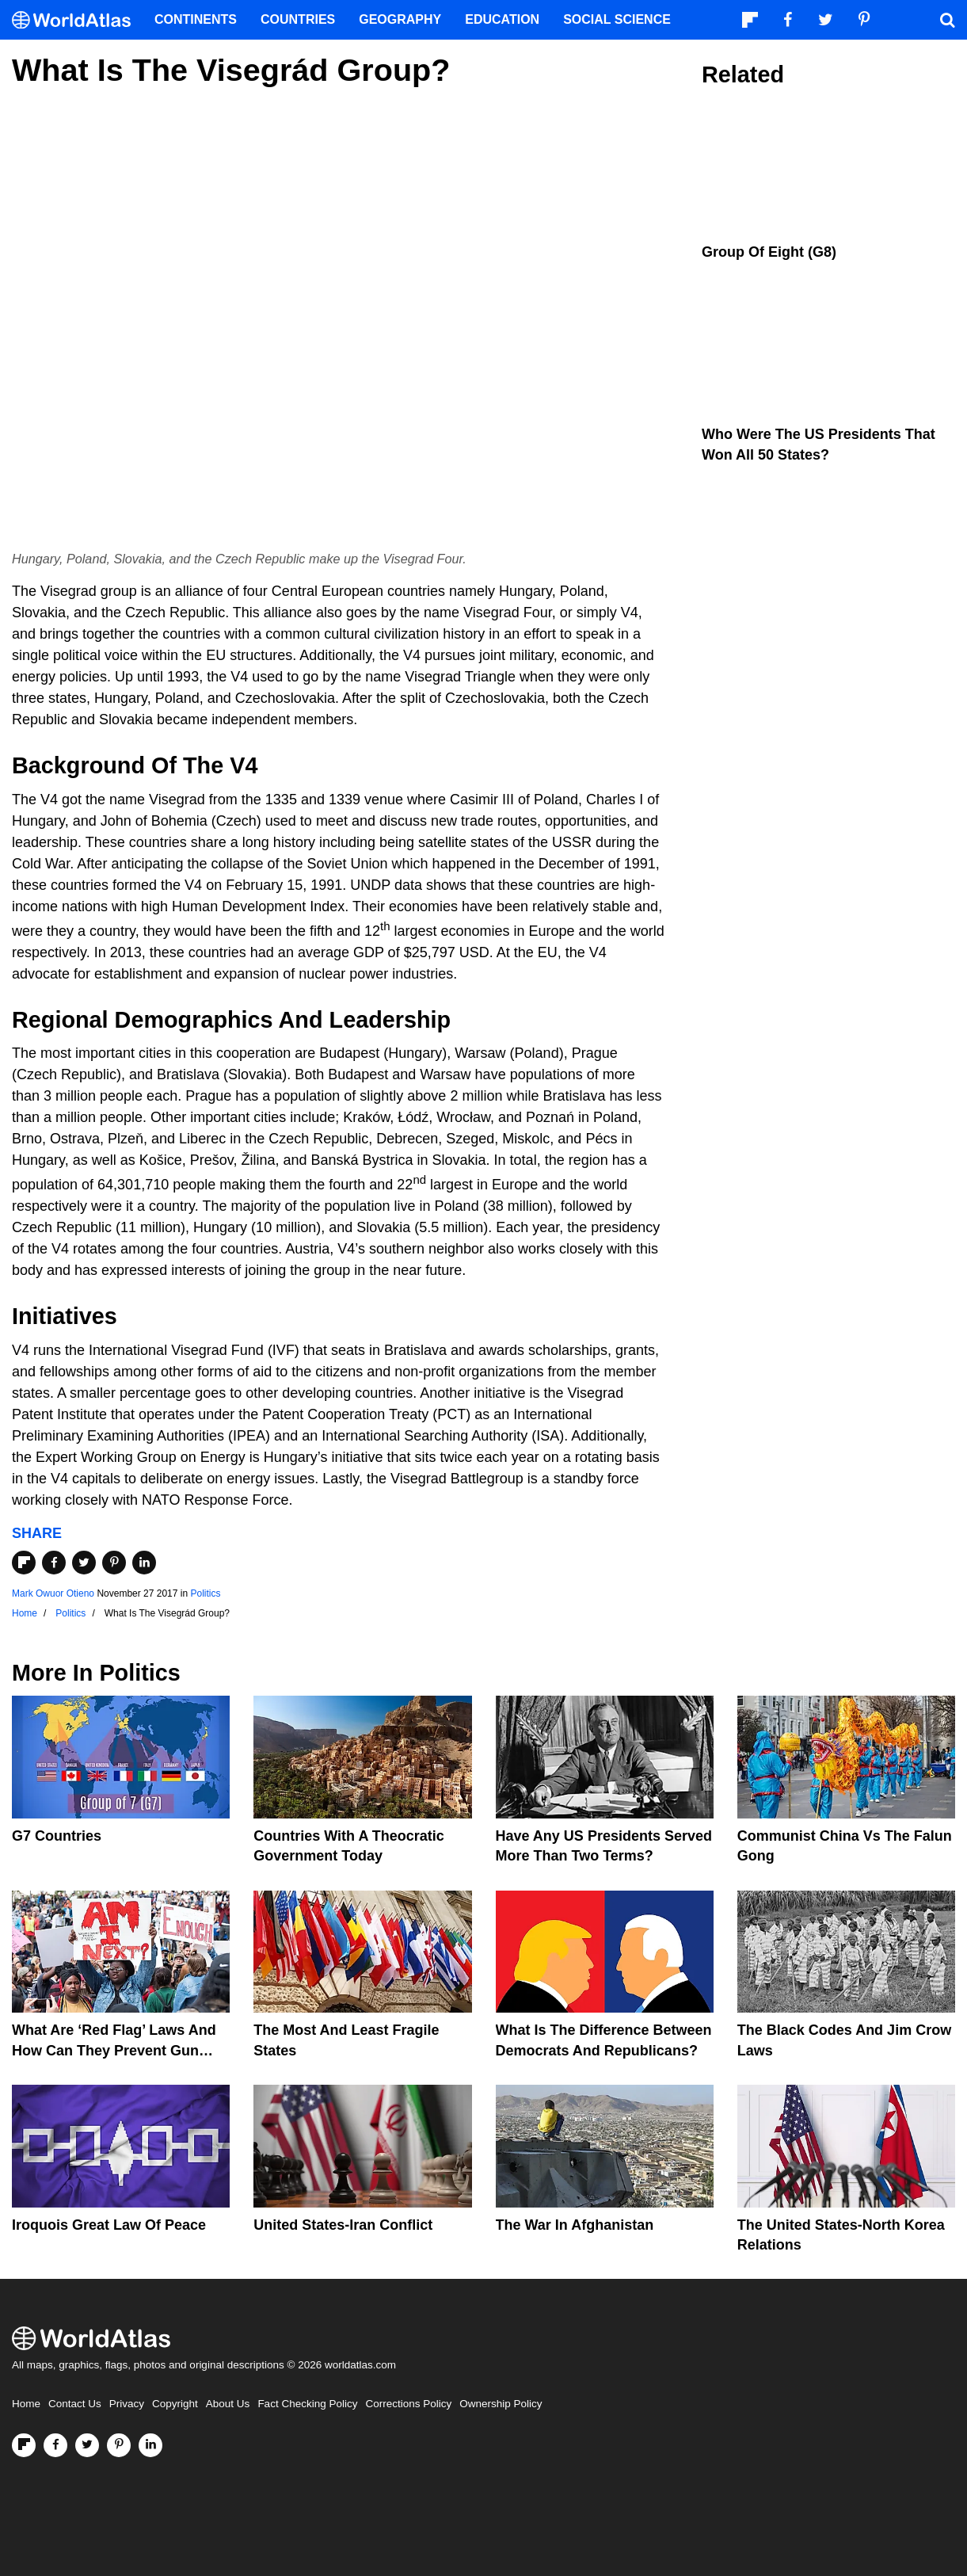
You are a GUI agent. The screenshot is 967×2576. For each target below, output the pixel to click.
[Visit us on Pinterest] (119, 2445)
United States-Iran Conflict (342, 2225)
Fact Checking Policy (307, 2404)
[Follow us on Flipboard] (24, 2445)
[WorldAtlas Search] (947, 20)
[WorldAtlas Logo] (77, 20)
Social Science (617, 19)
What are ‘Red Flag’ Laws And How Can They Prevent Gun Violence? (114, 2050)
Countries (298, 19)
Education (502, 19)
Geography (400, 19)
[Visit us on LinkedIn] (150, 2445)
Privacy (126, 2404)
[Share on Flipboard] (24, 1562)
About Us (228, 2404)
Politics (205, 1593)
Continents (195, 19)
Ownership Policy (500, 2404)
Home (26, 2404)
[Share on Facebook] (54, 1562)
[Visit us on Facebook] (55, 2445)
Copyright (175, 2404)
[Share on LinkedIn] (144, 1562)
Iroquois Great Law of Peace (109, 2225)
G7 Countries (56, 1836)
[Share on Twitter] (84, 1562)
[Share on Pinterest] (114, 1562)
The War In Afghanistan (575, 2225)
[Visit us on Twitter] (87, 2445)
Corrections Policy (408, 2404)
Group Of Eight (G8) (769, 252)
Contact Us (74, 2404)
